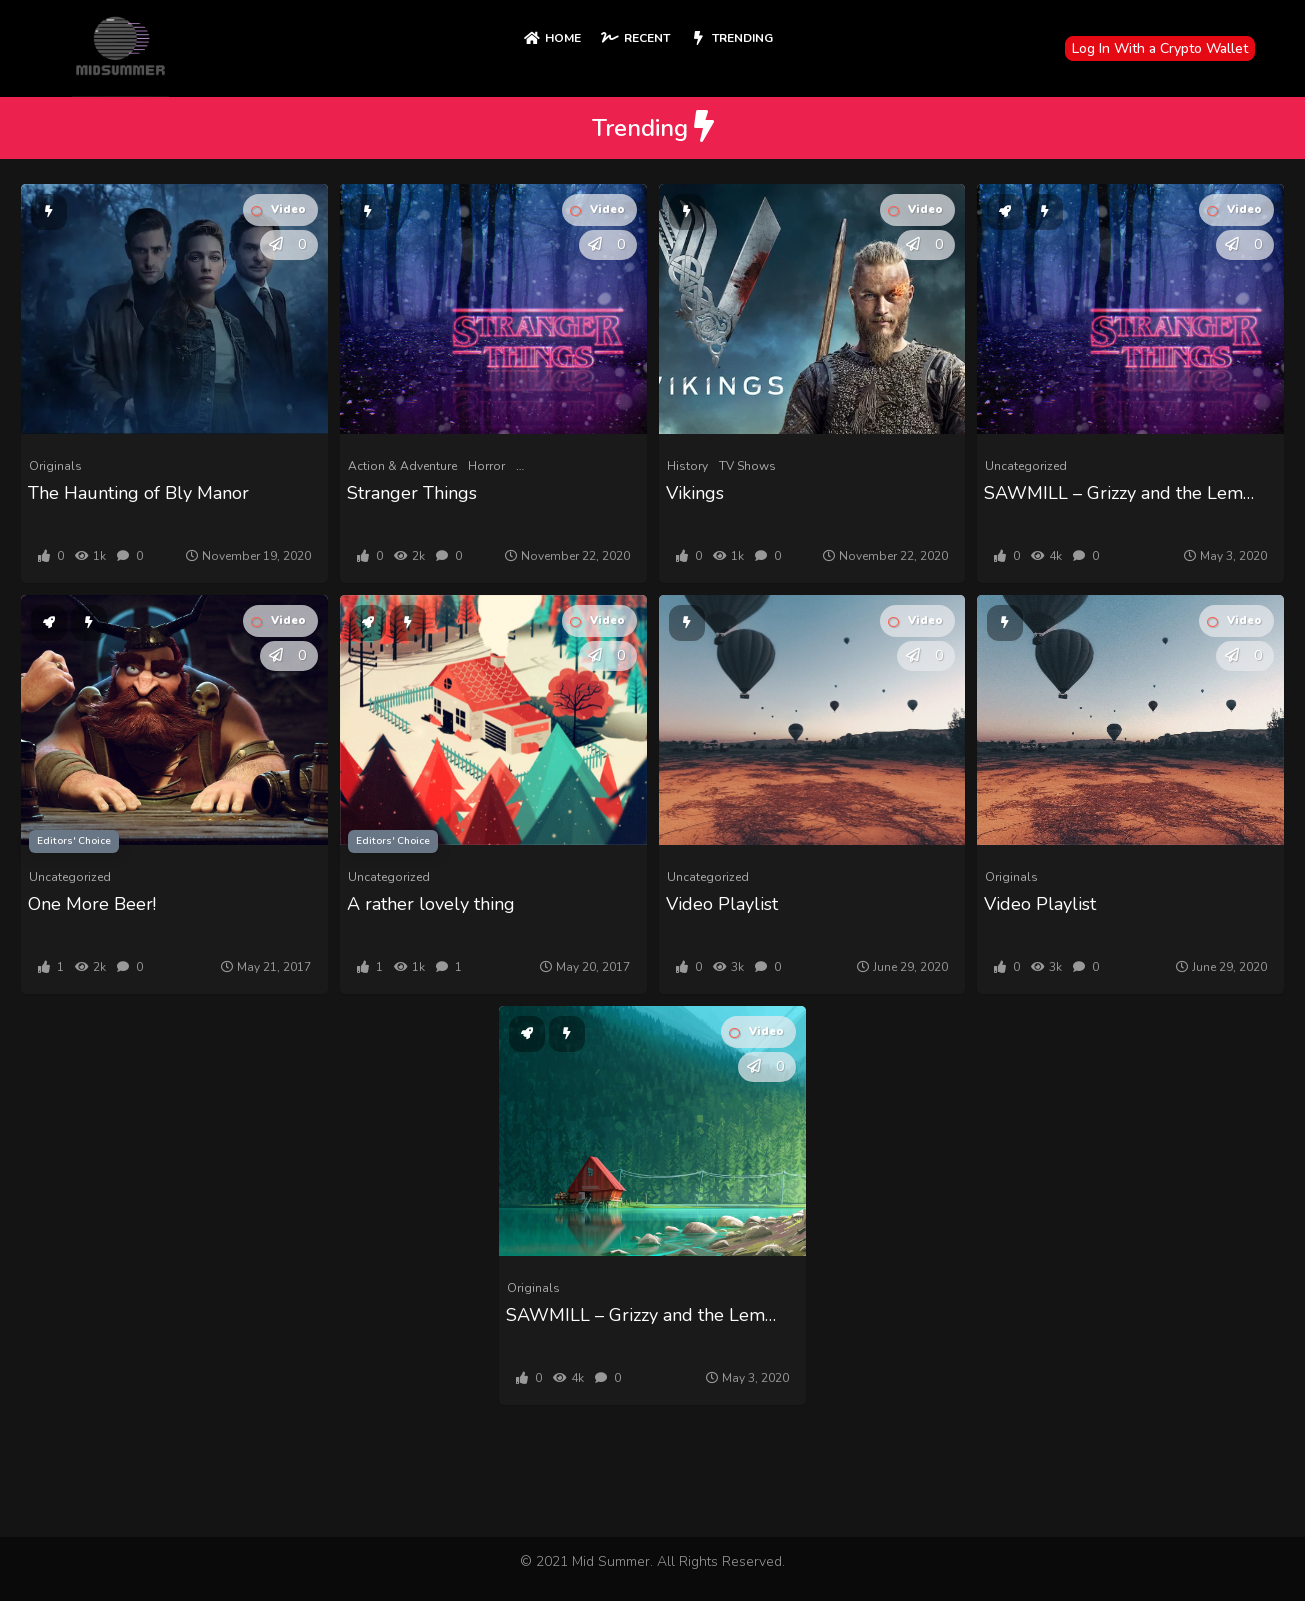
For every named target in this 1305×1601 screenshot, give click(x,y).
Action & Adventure (402, 466)
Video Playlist (722, 904)
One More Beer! (92, 904)
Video (278, 209)
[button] (276, 245)
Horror (486, 466)
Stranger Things (412, 493)
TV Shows (747, 466)
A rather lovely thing (431, 904)
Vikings (695, 493)
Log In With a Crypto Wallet (1160, 48)
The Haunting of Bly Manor (138, 493)
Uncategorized (1026, 466)
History (687, 466)
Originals (55, 466)
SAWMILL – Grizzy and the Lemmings (1125, 493)
